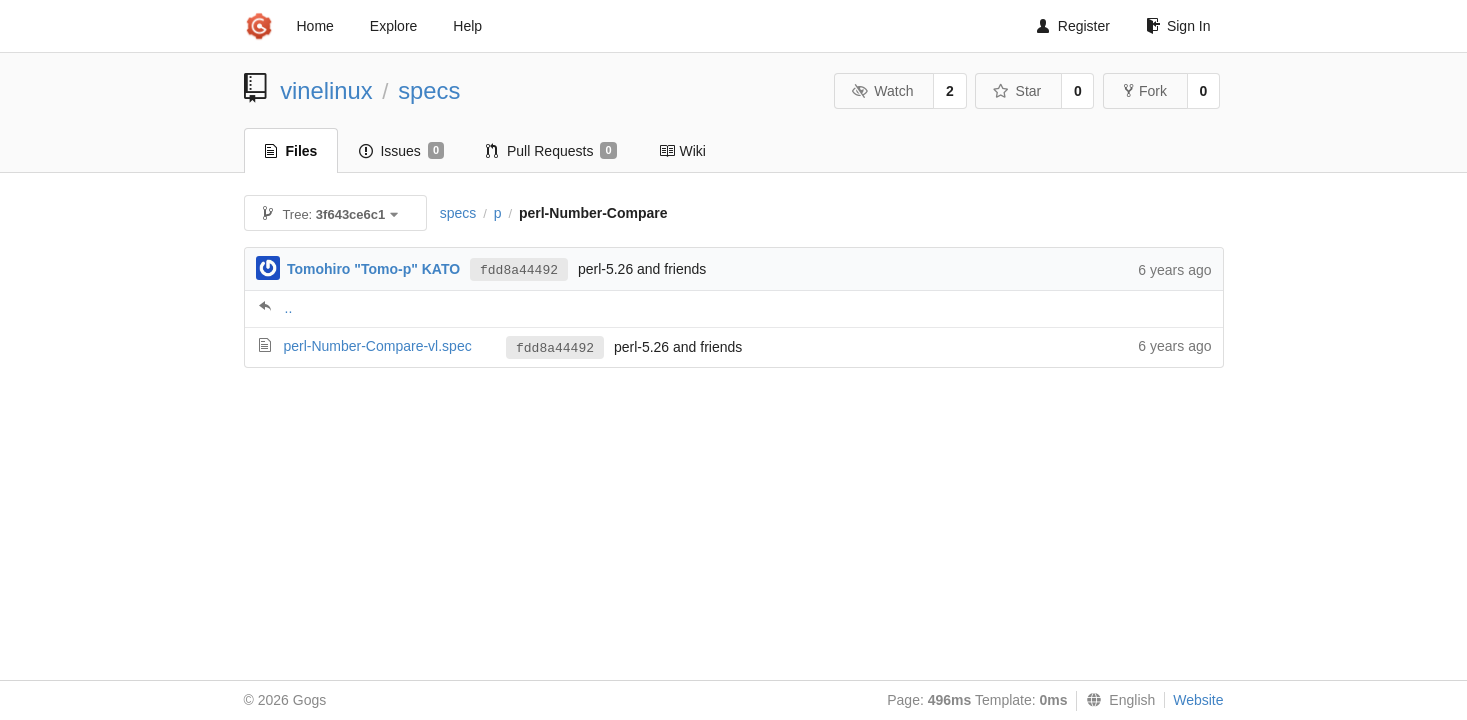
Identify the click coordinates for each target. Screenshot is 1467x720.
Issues (401, 151)
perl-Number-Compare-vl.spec (377, 346)
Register (1073, 26)
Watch (883, 91)
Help (467, 26)
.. (289, 308)
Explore (393, 26)
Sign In (1178, 26)
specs (429, 90)
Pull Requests (551, 151)
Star (1017, 91)
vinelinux (326, 90)
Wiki (682, 151)
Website (1198, 700)
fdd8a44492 (519, 270)
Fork (1145, 91)
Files (291, 151)
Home (315, 26)
